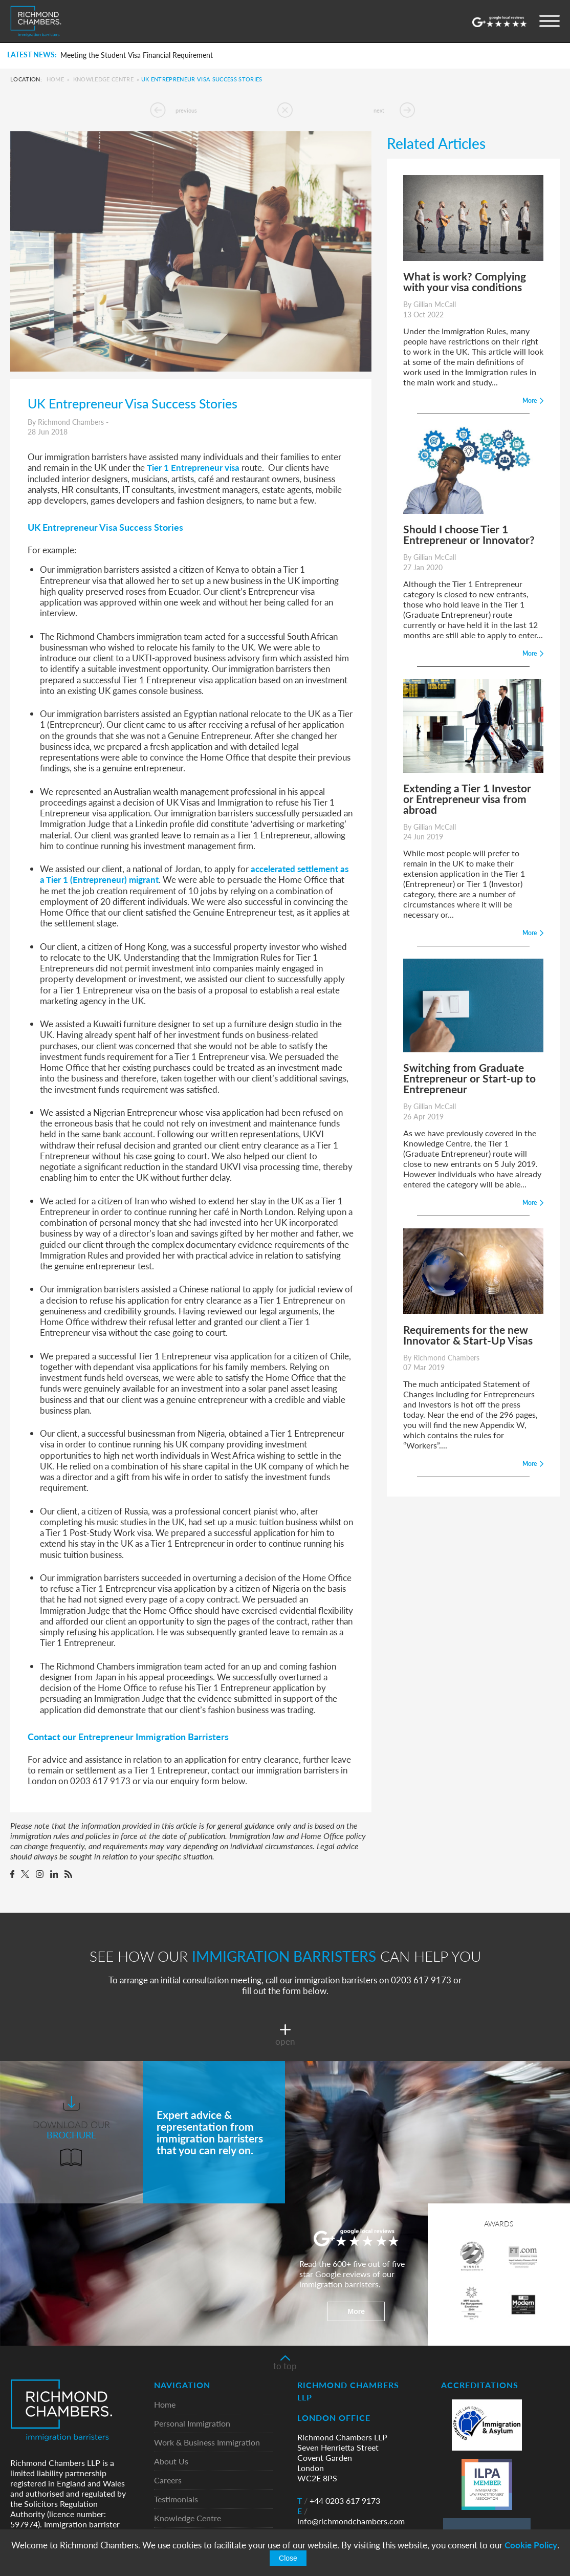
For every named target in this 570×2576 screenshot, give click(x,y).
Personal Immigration (192, 2423)
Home (55, 79)
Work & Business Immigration (207, 2442)
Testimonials (176, 2499)
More (356, 2311)
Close (288, 2558)
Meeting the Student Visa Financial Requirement (136, 55)
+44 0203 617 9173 (338, 2501)
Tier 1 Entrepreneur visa (193, 467)
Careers (168, 2480)
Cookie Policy (531, 2545)
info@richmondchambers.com (351, 2516)
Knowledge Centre (103, 79)
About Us (171, 2461)
